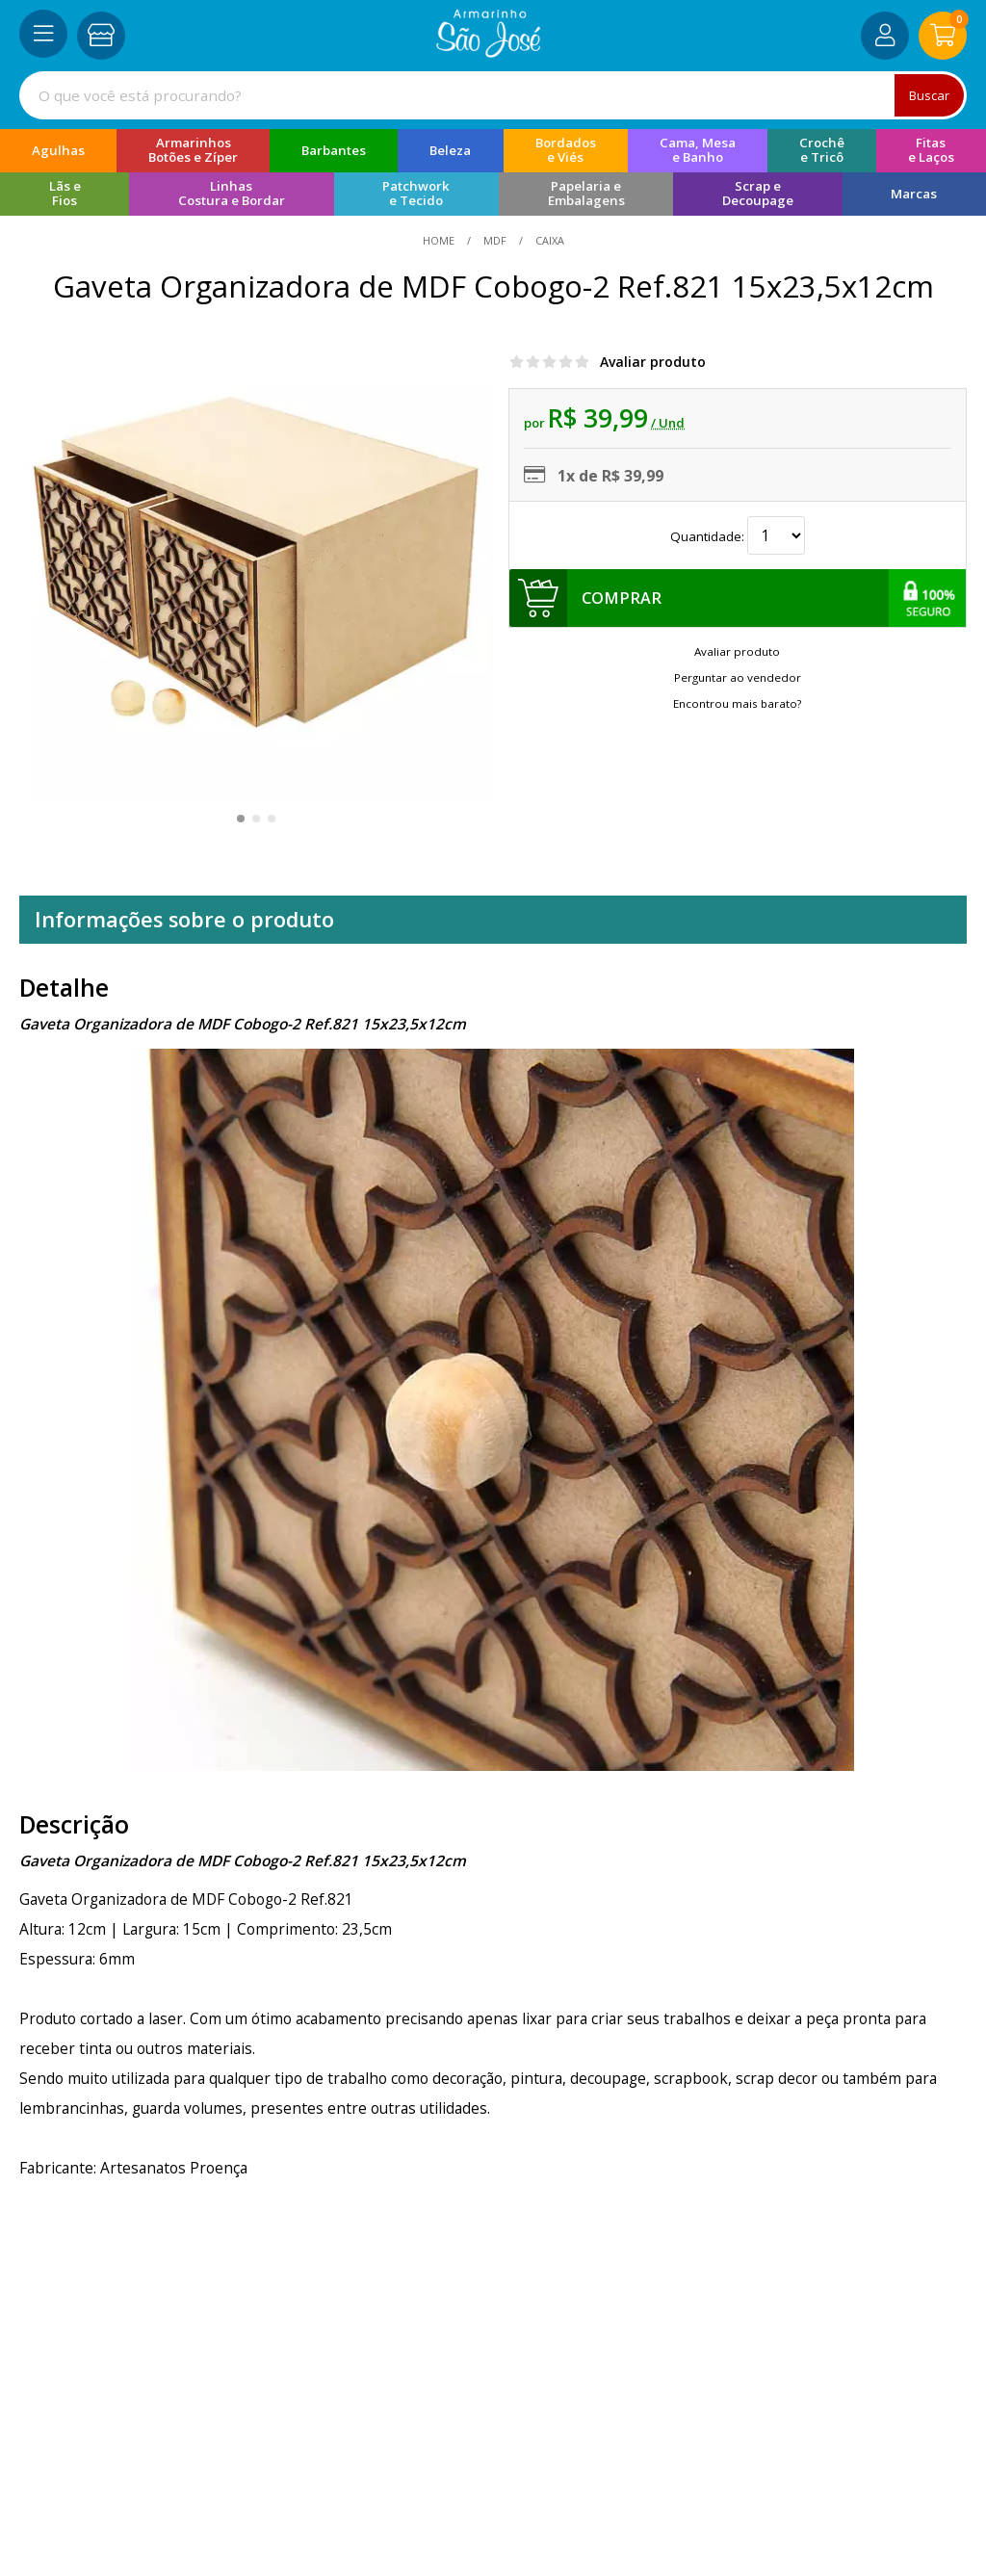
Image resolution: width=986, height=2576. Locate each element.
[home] (488, 52)
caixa (548, 240)
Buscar (927, 95)
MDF (494, 240)
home (440, 240)
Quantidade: (737, 536)
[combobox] (493, 95)
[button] (241, 818)
